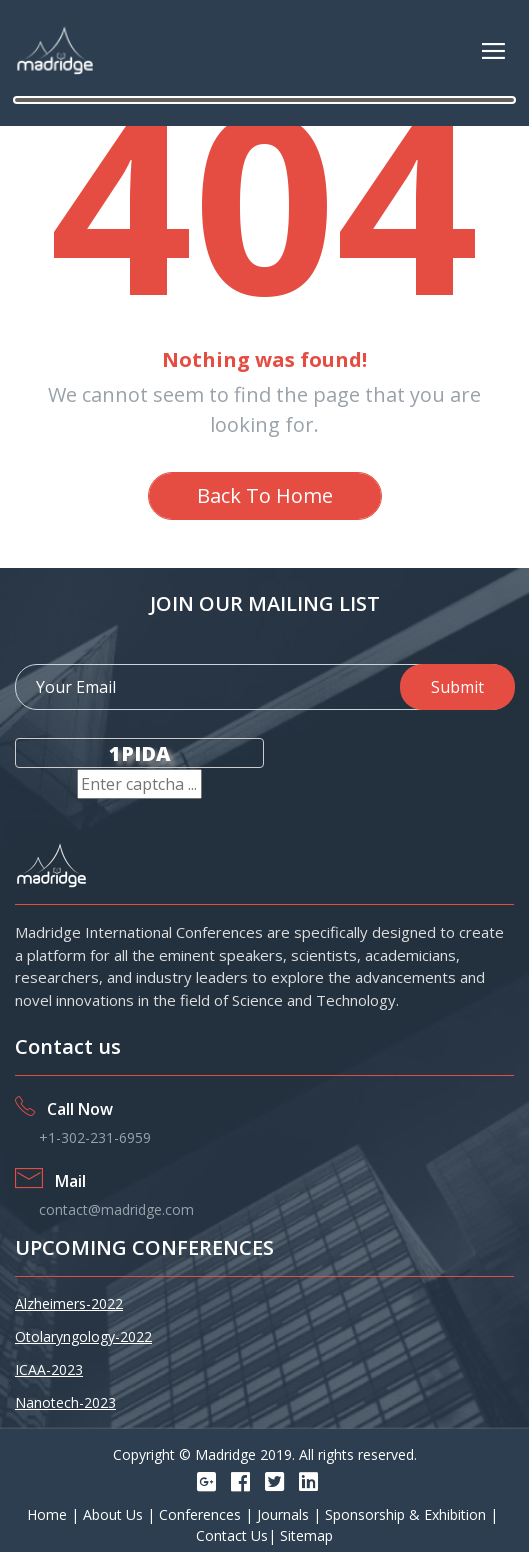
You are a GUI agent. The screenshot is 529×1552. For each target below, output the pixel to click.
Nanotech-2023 (65, 1402)
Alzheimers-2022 (69, 1303)
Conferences (202, 1514)
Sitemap (306, 1535)
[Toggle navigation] (493, 51)
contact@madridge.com (116, 1209)
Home (49, 1514)
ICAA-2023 (49, 1369)
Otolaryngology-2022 (83, 1336)
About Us (115, 1514)
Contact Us (232, 1535)
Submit (457, 687)
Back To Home (265, 495)
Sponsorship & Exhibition (407, 1514)
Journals (285, 1514)
